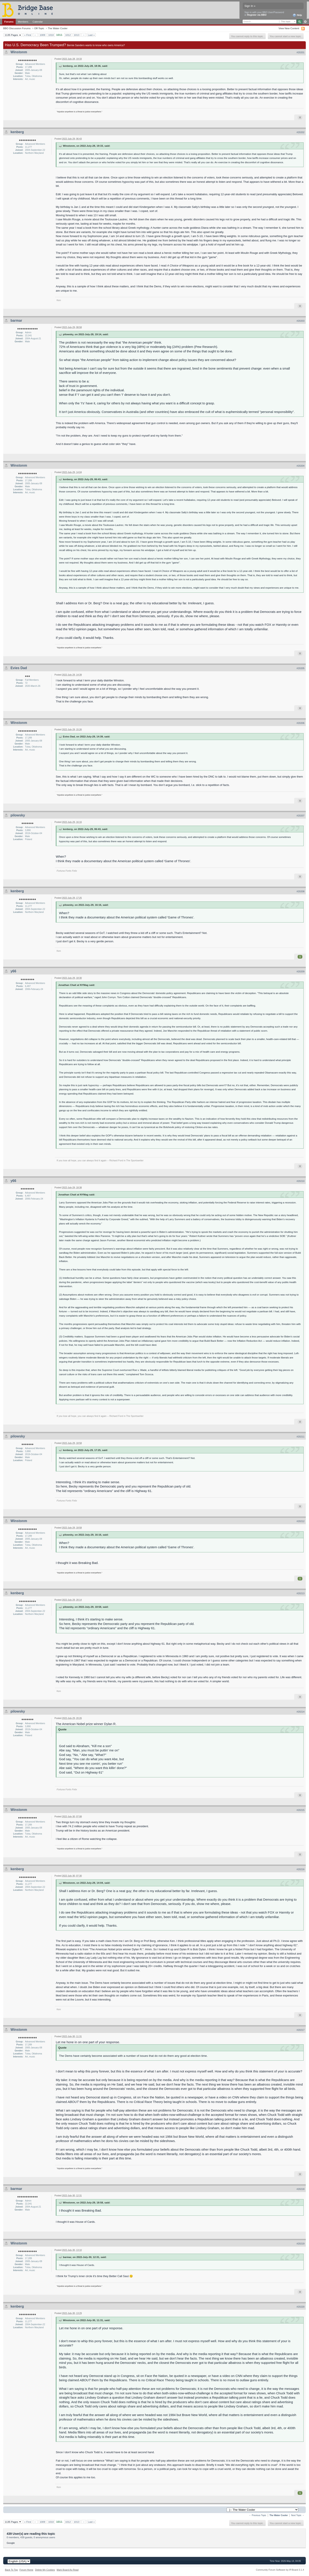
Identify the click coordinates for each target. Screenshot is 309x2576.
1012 (68, 34)
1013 (76, 34)
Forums (9, 21)
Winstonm (19, 52)
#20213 (300, 1593)
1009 (42, 34)
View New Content (289, 28)
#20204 (300, 465)
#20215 (300, 1810)
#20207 (300, 815)
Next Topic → (297, 2515)
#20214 (300, 1711)
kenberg (17, 132)
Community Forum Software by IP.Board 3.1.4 (280, 2569)
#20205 (300, 668)
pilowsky (18, 815)
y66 (13, 971)
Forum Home (26, 2569)
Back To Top (11, 2569)
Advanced (305, 22)
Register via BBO (257, 15)
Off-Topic (39, 28)
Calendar (38, 21)
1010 (51, 34)
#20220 (300, 2306)
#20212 (300, 1521)
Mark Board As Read (68, 2569)
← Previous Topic (257, 2515)
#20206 (300, 723)
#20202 (300, 132)
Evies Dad (19, 668)
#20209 (300, 971)
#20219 (300, 2243)
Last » (91, 34)
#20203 (300, 321)
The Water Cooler (58, 28)
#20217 (300, 2030)
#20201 (300, 52)
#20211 (300, 1436)
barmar (16, 320)
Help (297, 15)
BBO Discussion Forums (16, 28)
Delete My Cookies (45, 2569)
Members (23, 21)
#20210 (300, 1181)
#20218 (300, 2189)
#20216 (300, 1869)
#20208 (300, 891)
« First (27, 34)
